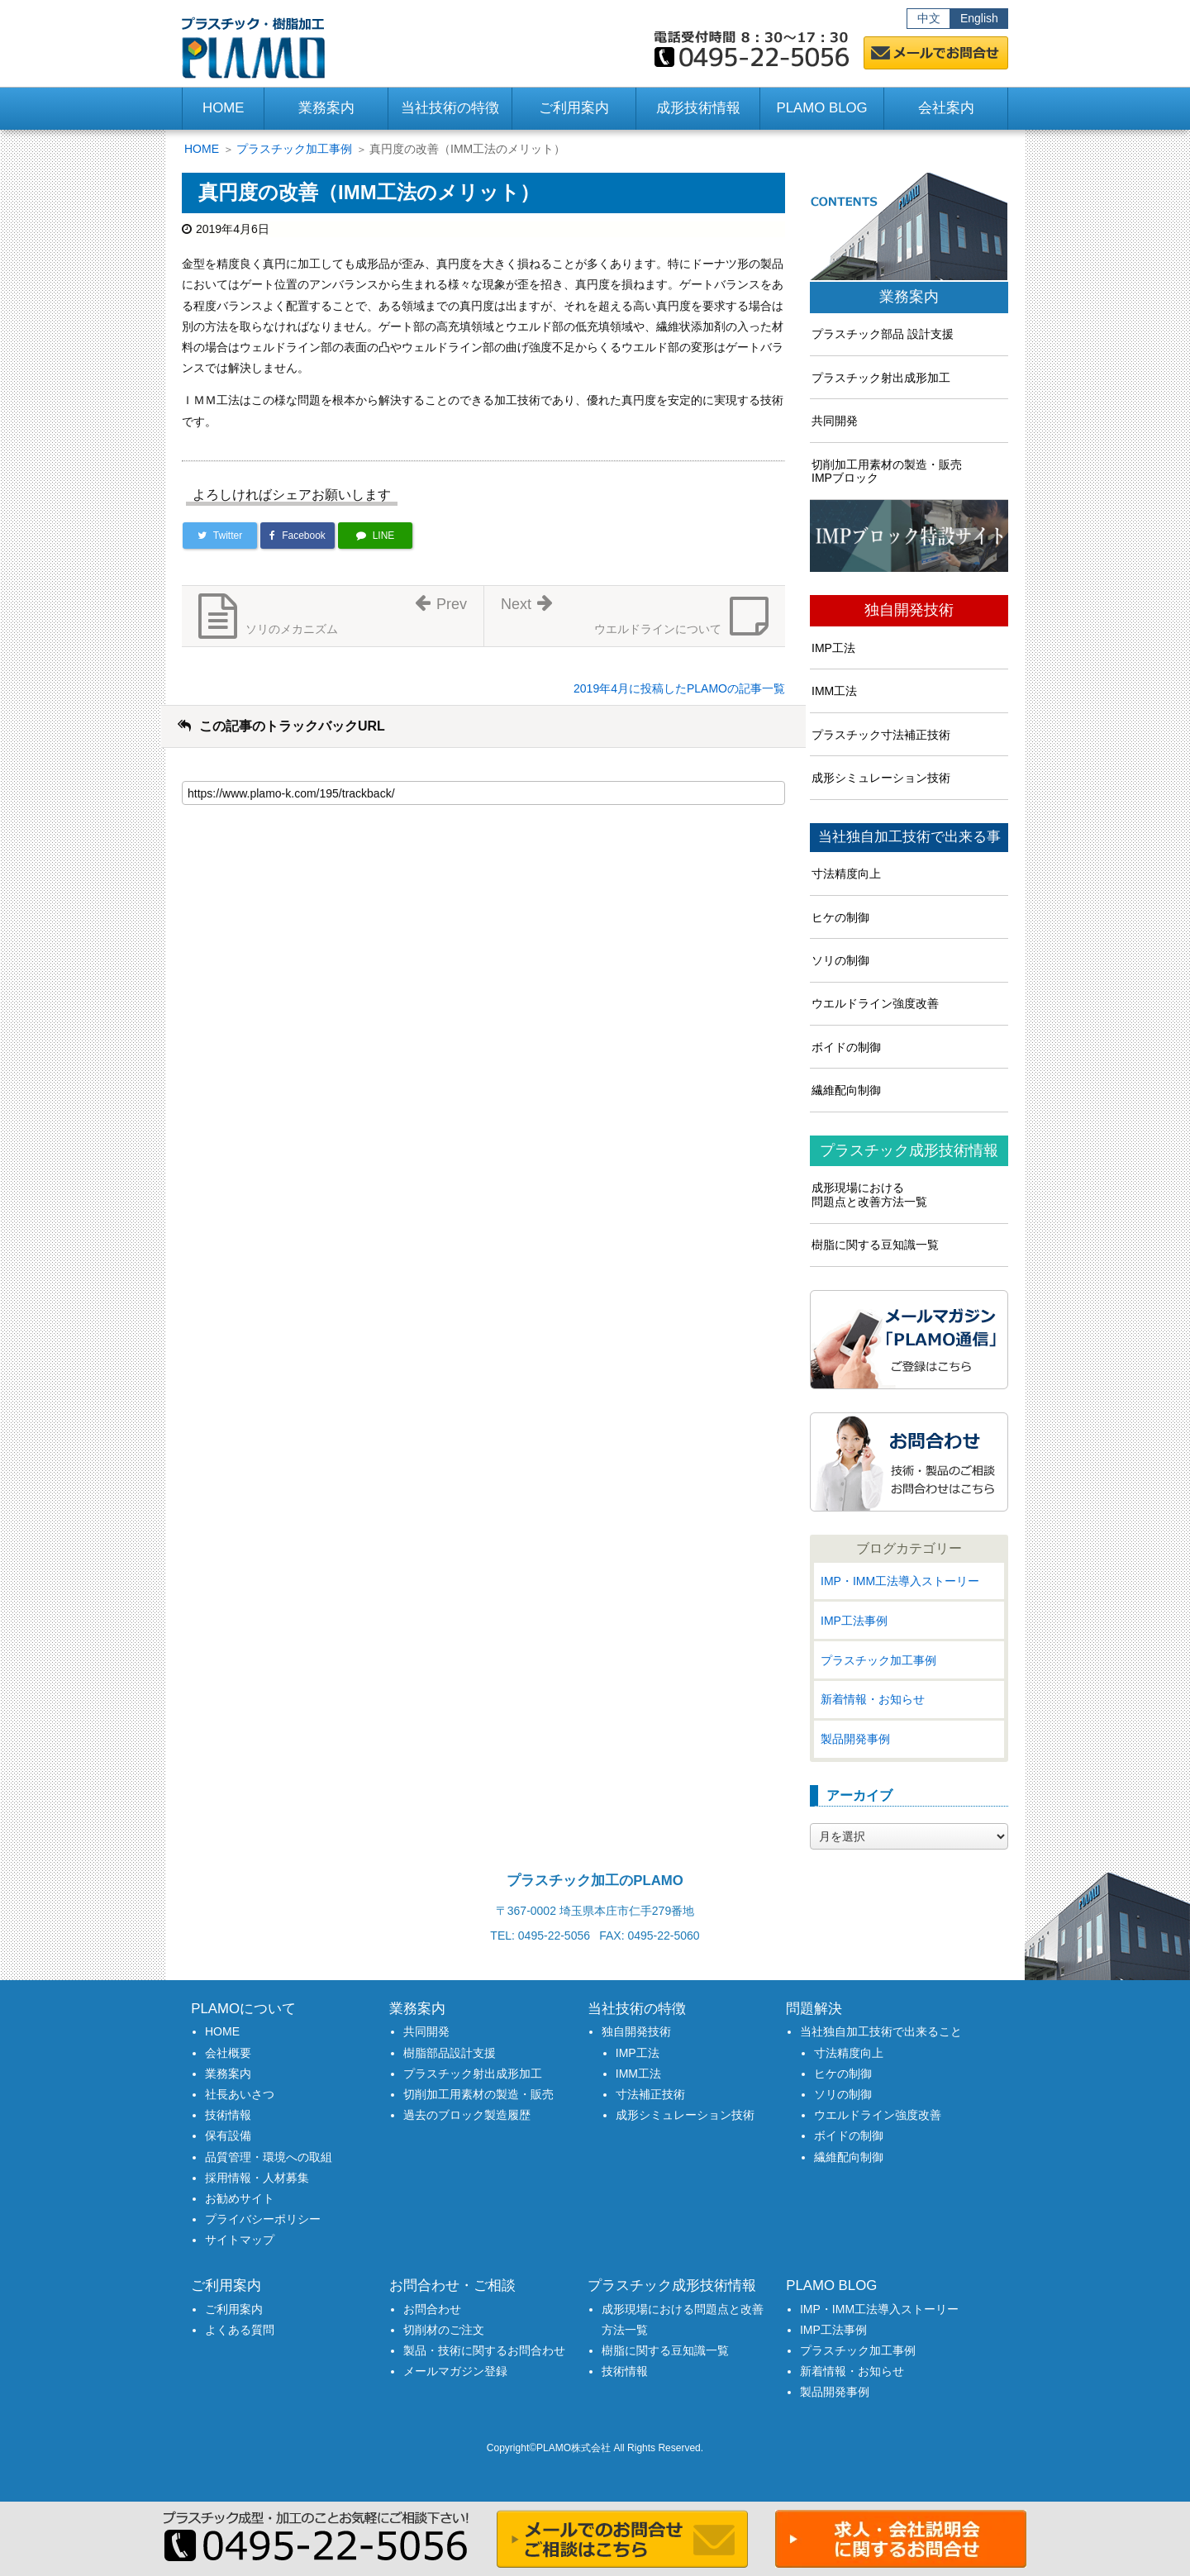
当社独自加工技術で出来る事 (909, 837)
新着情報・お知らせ (873, 1699)
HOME (223, 108)
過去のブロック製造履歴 (467, 2114)
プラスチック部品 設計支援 (883, 333)
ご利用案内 (234, 2309)
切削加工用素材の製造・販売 (478, 2094)
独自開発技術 (909, 610)
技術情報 (228, 2114)
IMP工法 (833, 648)
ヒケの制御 (840, 917)
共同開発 (835, 420)
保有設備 (228, 2135)
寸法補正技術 (650, 2094)
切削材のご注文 (443, 2329)
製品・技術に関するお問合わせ (484, 2350)
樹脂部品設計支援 (449, 2052)
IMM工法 (834, 691)
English (979, 18)
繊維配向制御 (846, 1090)
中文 (928, 18)
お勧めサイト (239, 2198)
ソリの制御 (840, 960)
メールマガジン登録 (455, 2371)
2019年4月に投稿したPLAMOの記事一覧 (679, 688)
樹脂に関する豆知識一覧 (875, 1244)
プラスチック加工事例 (294, 148)
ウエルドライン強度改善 (875, 1003)
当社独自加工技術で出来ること (881, 2031)
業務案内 (909, 297)
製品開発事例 (855, 1738)
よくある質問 (239, 2329)
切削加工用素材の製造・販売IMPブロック (887, 471)
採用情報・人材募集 (257, 2177)
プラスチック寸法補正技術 (881, 734)
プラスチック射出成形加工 (881, 377)
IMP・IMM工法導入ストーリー (900, 1581)
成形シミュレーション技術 (881, 777)
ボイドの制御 (846, 1047)
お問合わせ (432, 2309)
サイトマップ (239, 2239)
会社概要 (228, 2052)
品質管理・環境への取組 (268, 2157)
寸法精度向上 (846, 873)
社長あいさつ (239, 2094)
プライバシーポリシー (263, 2219)
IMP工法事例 (854, 1620)
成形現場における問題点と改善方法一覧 (869, 1194)
